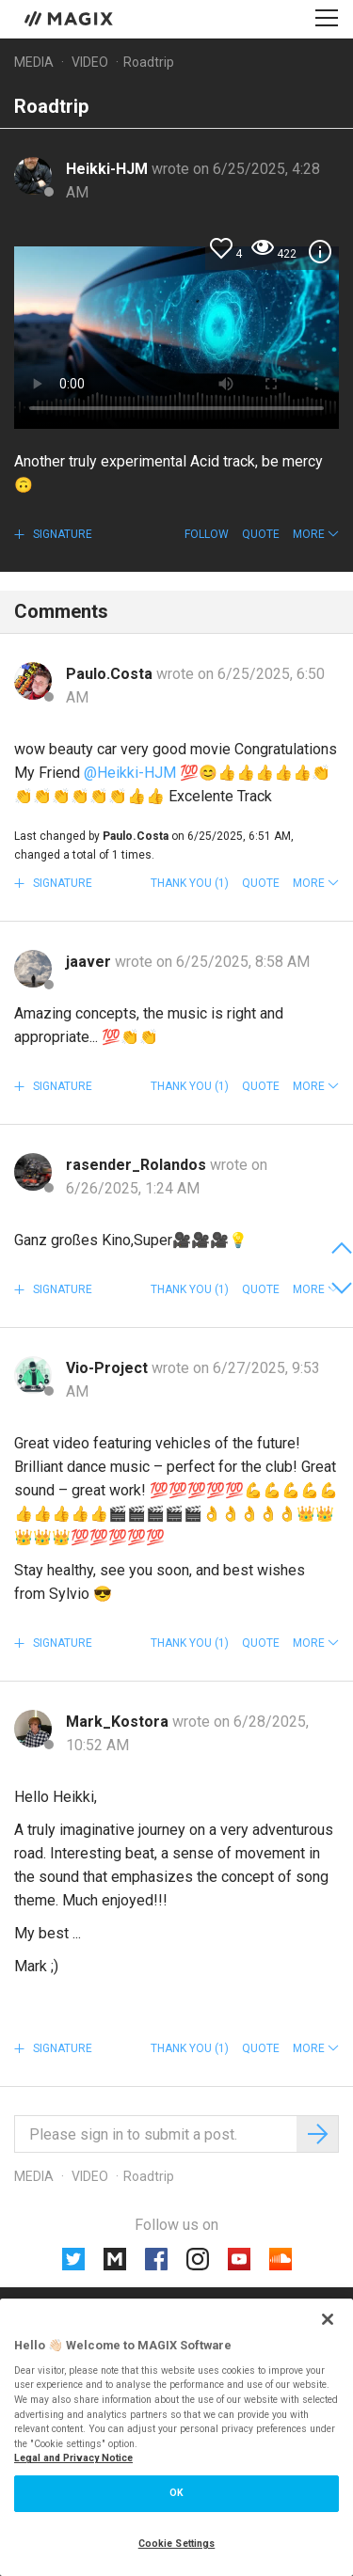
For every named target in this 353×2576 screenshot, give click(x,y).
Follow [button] (207, 534)
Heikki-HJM (109, 169)
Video (90, 62)
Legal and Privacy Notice (73, 2458)
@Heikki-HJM (130, 773)
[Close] (327, 2319)
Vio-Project (109, 1368)
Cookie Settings (177, 2543)
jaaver (90, 962)
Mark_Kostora (119, 1722)
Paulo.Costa (111, 674)
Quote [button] (261, 534)
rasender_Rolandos (138, 1165)
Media (34, 62)
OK (176, 2493)
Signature (61, 534)
